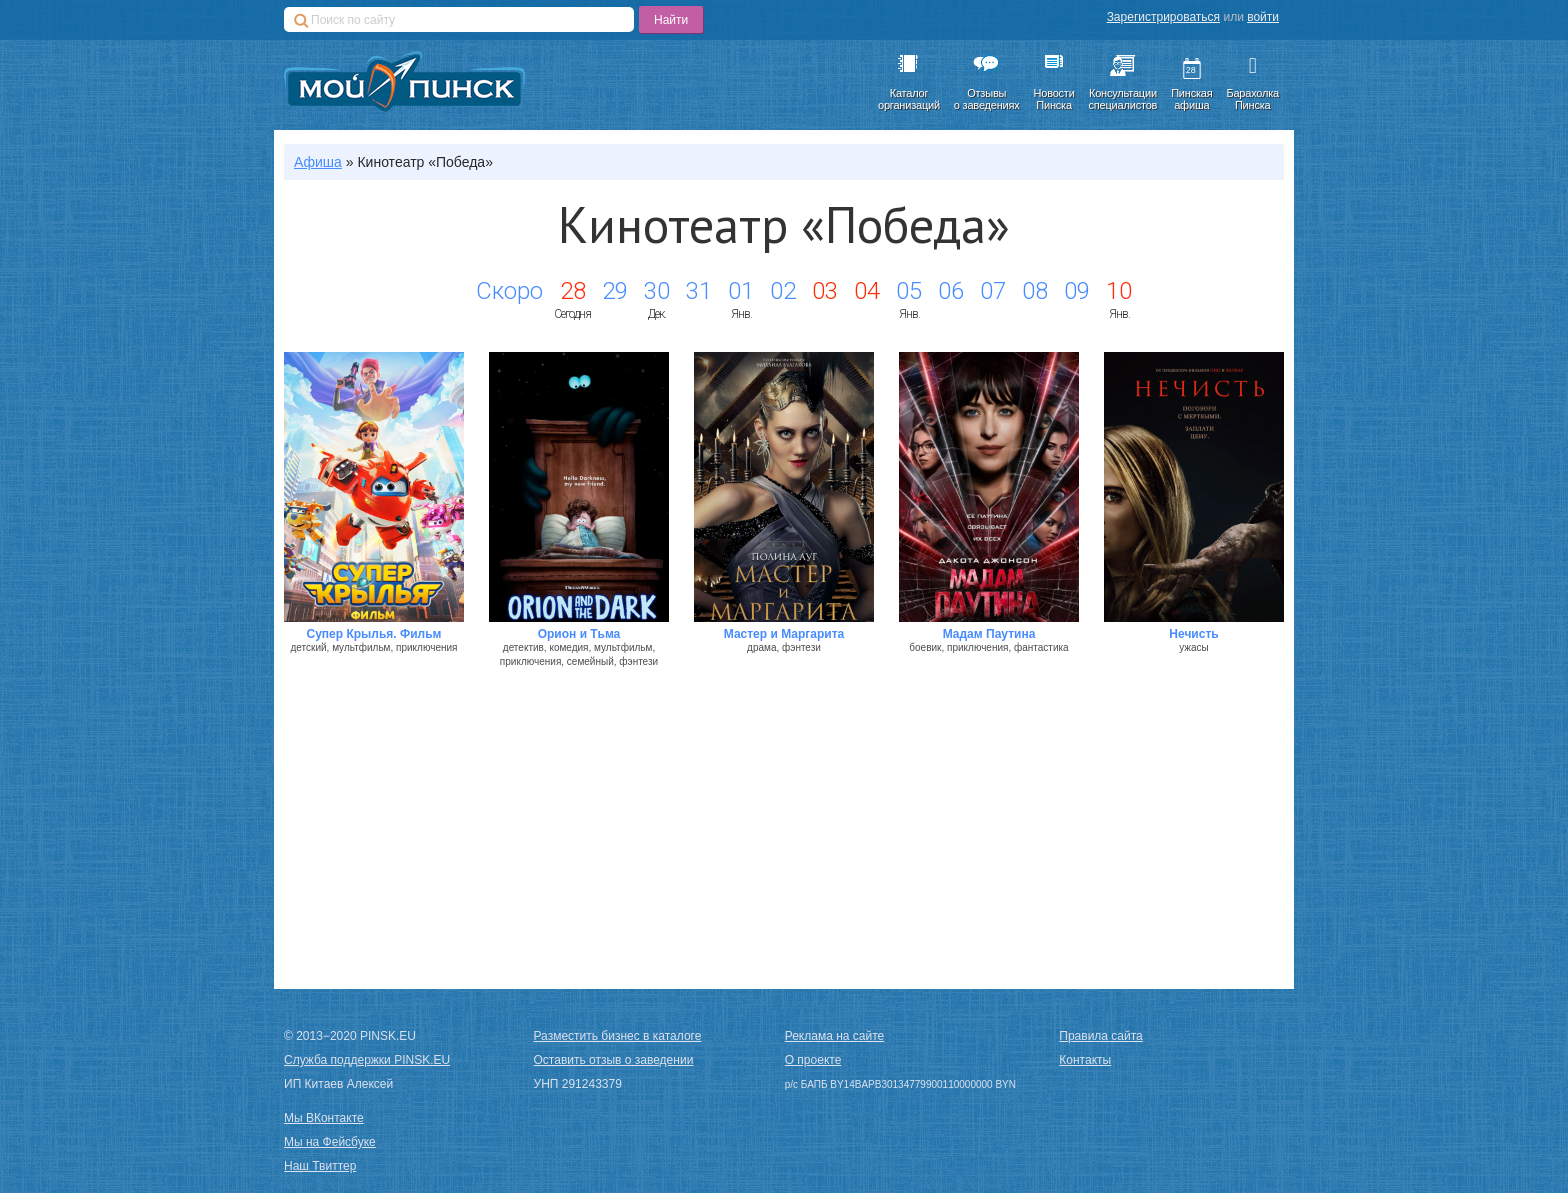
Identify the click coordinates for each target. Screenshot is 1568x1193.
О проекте (813, 1060)
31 (699, 291)
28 (573, 291)
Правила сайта (1100, 1036)
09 (1077, 291)
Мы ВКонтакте (324, 1118)
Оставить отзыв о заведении (614, 1060)
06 (951, 291)
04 (867, 291)
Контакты (1085, 1060)
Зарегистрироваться (1163, 17)
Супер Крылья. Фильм (374, 634)
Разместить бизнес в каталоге (618, 1036)
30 (657, 291)
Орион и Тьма (579, 634)
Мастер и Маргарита (784, 634)
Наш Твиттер (320, 1166)
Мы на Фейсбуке (330, 1142)
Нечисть (1193, 634)
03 (825, 291)
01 (741, 291)
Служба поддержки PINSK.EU (367, 1060)
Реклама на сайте (835, 1036)
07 (993, 291)
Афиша (318, 162)
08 (1035, 291)
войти (1263, 17)
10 (1119, 291)
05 (909, 291)
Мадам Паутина (989, 634)
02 (783, 291)
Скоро (509, 291)
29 (615, 291)
